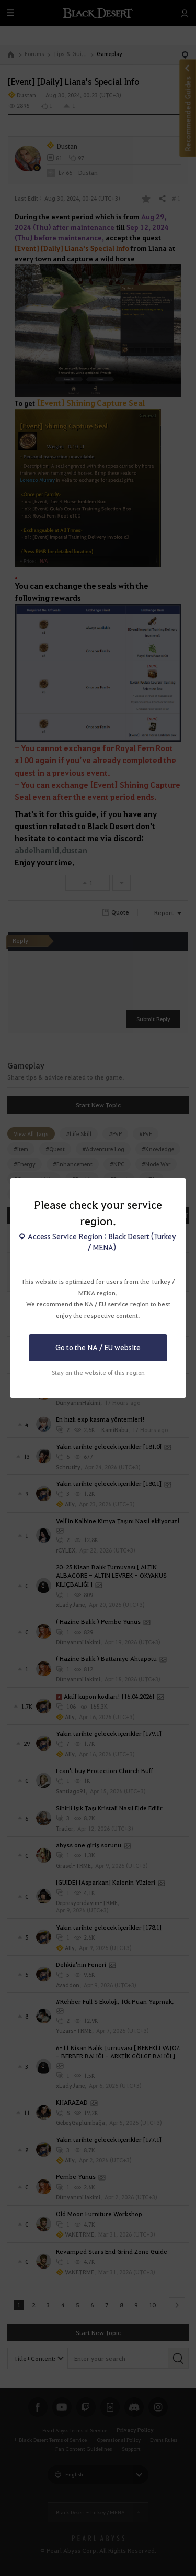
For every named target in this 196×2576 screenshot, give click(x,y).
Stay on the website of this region (98, 1373)
